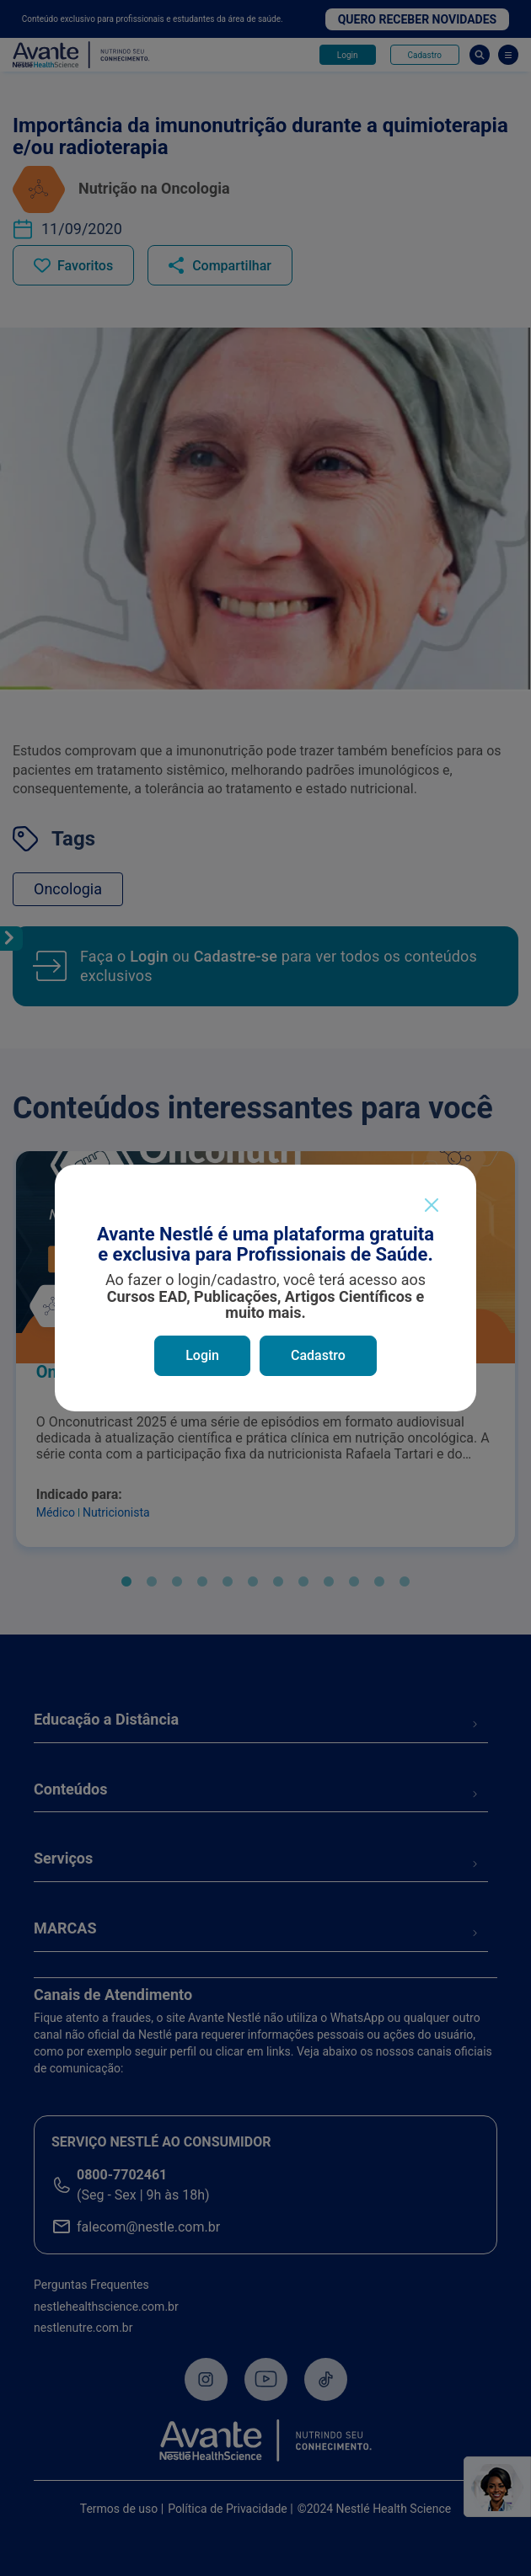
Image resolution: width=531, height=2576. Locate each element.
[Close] (431, 1205)
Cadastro (318, 1355)
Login (202, 1355)
